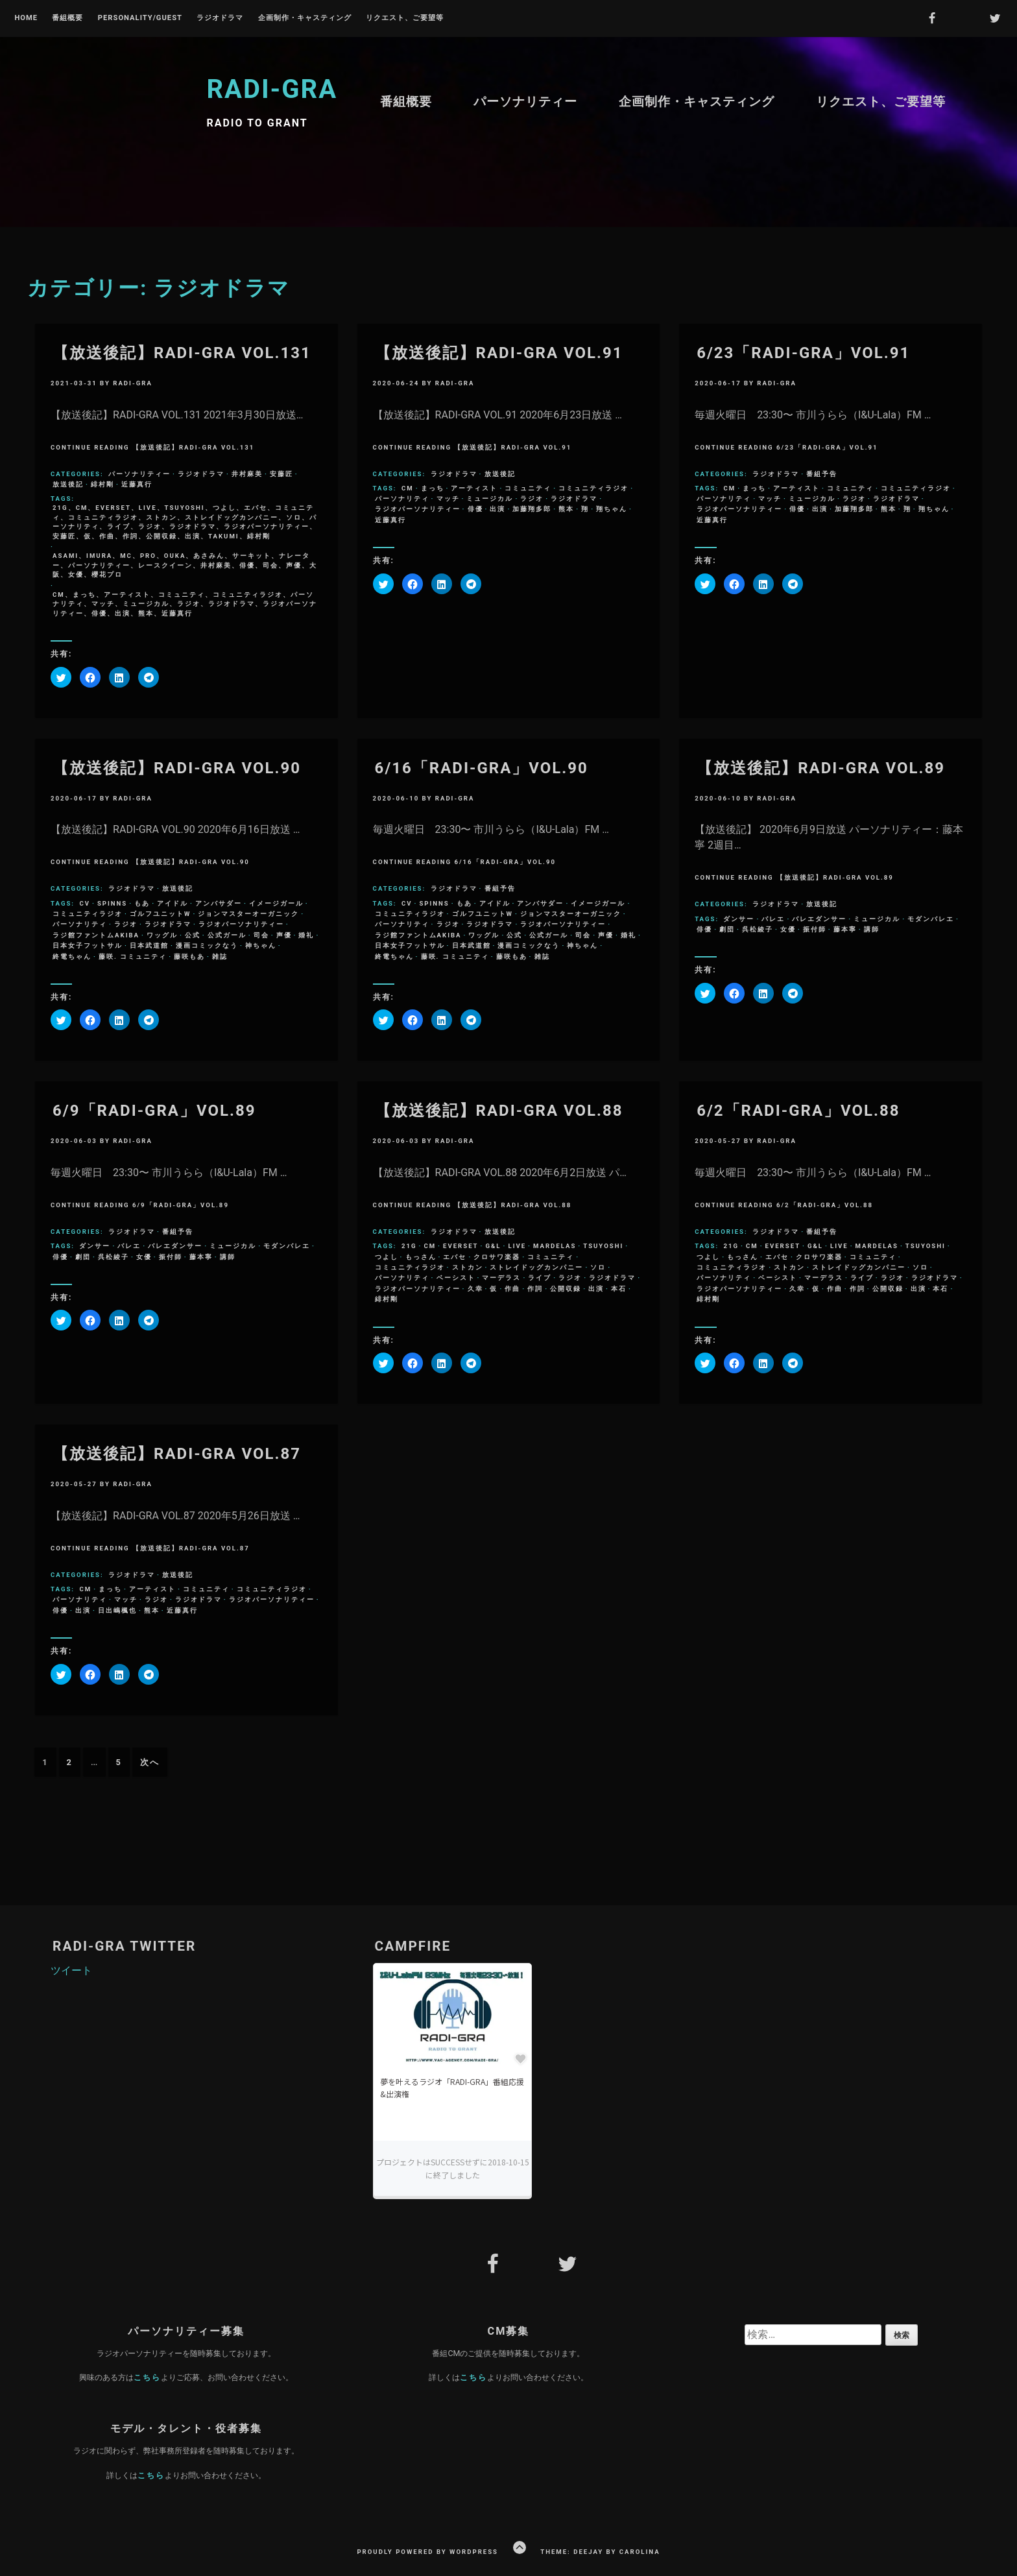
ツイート (71, 1970)
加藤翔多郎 (531, 508)
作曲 (512, 1288)
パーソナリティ (402, 498)
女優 (788, 929)
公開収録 (565, 1288)
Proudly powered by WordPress (427, 2551)
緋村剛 (102, 484)
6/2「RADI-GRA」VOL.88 (798, 1110)
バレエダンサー (819, 918)
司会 (261, 935)
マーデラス (501, 1277)
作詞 (535, 1288)
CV (84, 903)
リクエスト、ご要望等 (405, 18)
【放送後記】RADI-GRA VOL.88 (499, 1110)
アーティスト (474, 488)
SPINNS (112, 903)
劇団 (727, 929)
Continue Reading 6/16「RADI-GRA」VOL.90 (464, 861)
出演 (497, 508)
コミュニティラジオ (593, 488)
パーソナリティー (525, 101)
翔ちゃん (611, 508)
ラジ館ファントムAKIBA (96, 935)
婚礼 (306, 935)
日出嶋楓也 (117, 1610)
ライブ (539, 1277)
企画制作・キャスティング (305, 18)
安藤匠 (281, 473)
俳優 (475, 508)
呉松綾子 (757, 929)
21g (409, 1245)
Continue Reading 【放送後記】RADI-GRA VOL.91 (472, 447)
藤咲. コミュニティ (133, 956)
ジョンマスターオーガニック (248, 913)
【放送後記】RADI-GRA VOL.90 (177, 768)
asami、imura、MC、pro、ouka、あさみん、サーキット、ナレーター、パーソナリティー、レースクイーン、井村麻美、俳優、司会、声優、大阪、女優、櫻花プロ (185, 565)
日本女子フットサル (88, 945)
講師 (871, 929)
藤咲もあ (189, 956)
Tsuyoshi (603, 1245)
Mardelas (554, 1245)
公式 (192, 935)
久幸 (475, 1288)
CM (407, 488)
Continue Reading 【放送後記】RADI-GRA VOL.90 (150, 861)
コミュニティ (528, 488)
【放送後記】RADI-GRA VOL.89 (821, 768)
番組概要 (67, 18)
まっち (432, 488)
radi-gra (132, 383)
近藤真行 (136, 484)
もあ (142, 903)
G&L (493, 1245)
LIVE (517, 1245)
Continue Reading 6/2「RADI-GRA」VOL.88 (784, 1205)
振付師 (814, 929)
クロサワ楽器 (496, 1256)
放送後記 (68, 484)
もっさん (421, 1256)
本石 (619, 1288)
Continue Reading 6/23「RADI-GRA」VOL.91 (786, 447)
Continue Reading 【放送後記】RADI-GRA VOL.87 (150, 1548)
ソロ (598, 1267)
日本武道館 (149, 945)
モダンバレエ (930, 918)
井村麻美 (247, 473)
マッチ (448, 498)
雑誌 (220, 956)
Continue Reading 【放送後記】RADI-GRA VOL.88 (472, 1205)
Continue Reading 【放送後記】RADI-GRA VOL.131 (152, 447)
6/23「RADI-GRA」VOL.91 (803, 353)
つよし (386, 1256)
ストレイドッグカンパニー (536, 1267)
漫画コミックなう (207, 945)
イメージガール (276, 903)
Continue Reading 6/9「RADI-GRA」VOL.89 (140, 1205)
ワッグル (162, 935)
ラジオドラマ (220, 18)
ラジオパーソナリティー (418, 508)
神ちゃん (260, 945)
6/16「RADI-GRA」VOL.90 (481, 768)
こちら (147, 2377)
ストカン (467, 1267)
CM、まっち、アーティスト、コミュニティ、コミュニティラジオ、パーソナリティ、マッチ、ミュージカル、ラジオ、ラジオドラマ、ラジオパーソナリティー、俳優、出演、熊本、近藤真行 (185, 604)
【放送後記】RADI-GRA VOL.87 (177, 1454)
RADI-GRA (271, 89)
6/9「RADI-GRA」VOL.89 (154, 1110)
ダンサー (738, 918)
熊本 (566, 508)
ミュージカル (489, 498)
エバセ (454, 1256)
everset (461, 1245)
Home (26, 18)
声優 (284, 935)
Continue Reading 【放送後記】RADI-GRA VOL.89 (794, 877)
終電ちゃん (72, 956)
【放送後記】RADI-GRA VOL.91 (499, 353)
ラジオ (532, 498)
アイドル (172, 903)
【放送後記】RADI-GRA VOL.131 (182, 353)
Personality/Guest (140, 18)
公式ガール (227, 935)
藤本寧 (845, 929)
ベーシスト (456, 1277)
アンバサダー (218, 903)
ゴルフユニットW (160, 913)
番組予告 (821, 473)
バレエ (773, 918)
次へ (150, 1762)
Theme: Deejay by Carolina (600, 2551)
